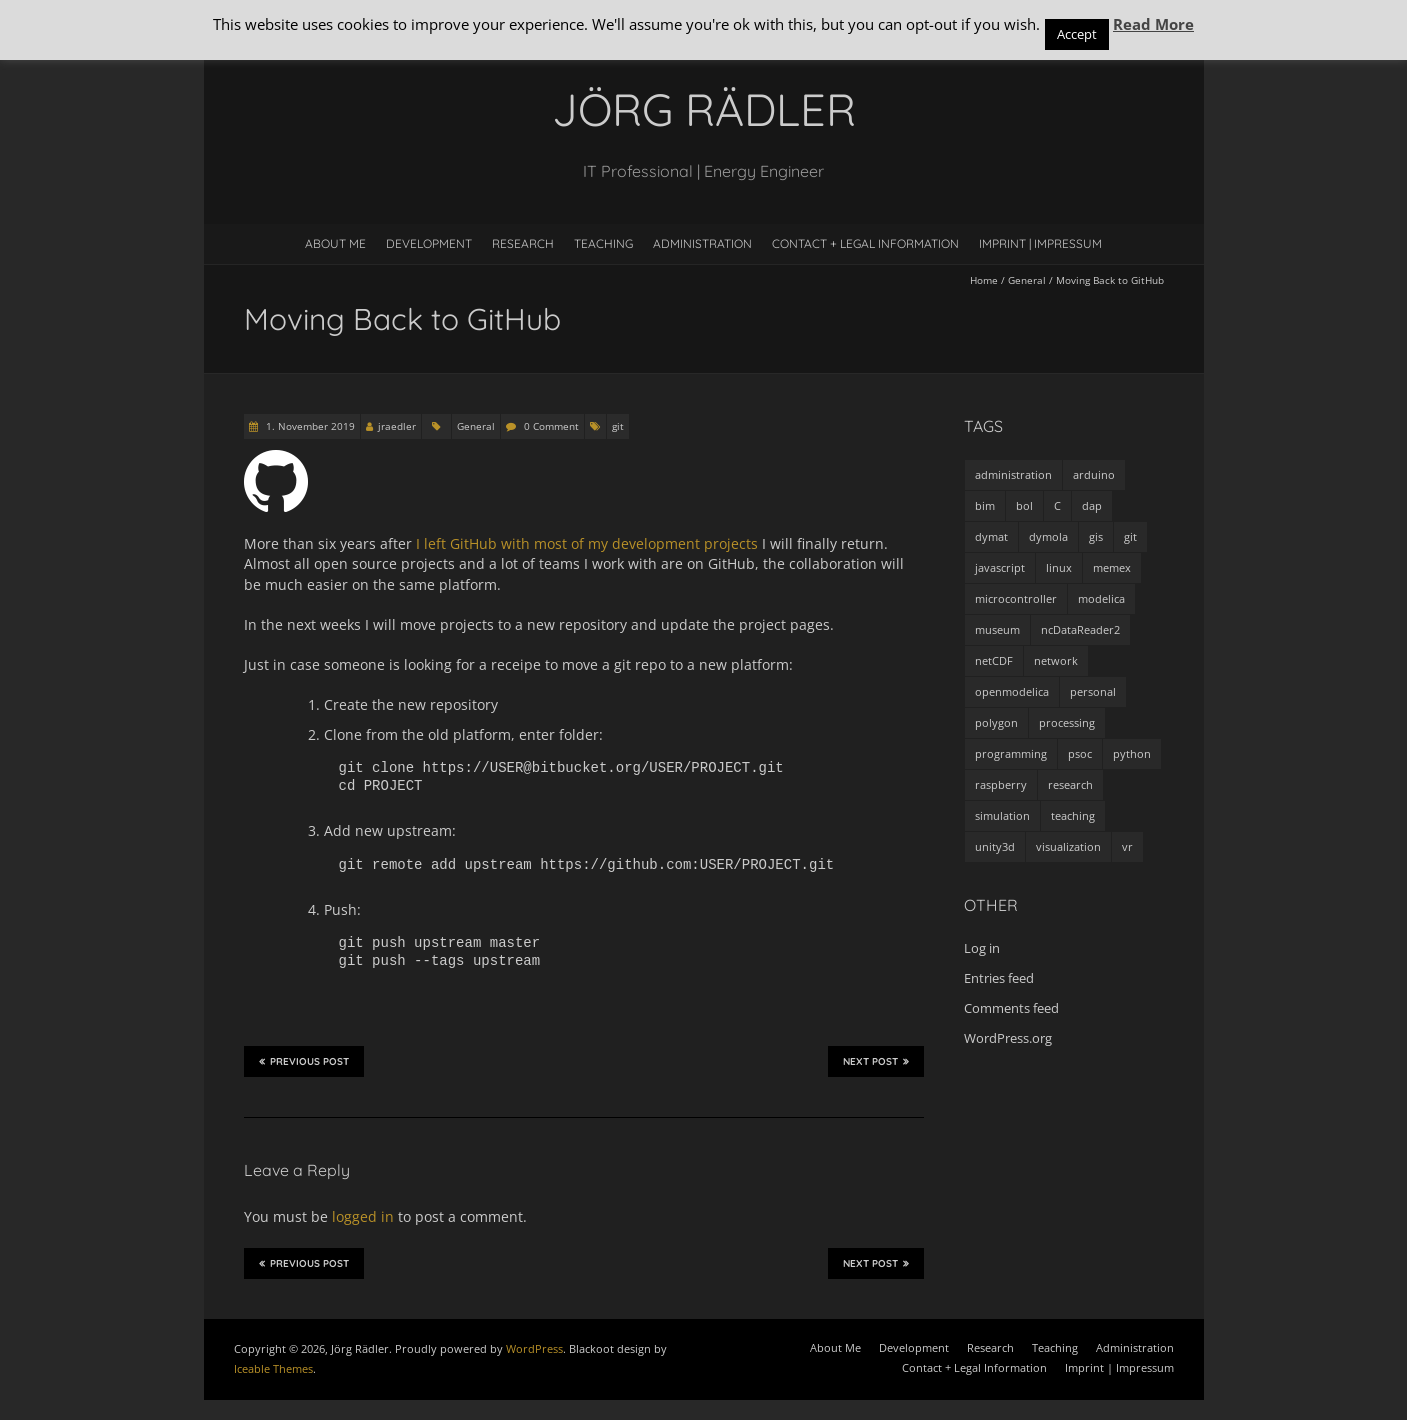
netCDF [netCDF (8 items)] (994, 660)
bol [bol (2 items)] (1024, 505)
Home (984, 280)
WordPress (534, 1348)
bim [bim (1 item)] (985, 505)
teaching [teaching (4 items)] (1073, 815)
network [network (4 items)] (1056, 660)
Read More (1153, 24)
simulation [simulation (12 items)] (1002, 815)
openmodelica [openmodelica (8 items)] (1012, 691)
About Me (335, 243)
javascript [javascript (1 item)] (1000, 567)
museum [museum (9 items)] (997, 629)
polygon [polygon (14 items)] (996, 722)
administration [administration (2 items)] (1013, 474)
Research (523, 243)
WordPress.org (1008, 1038)
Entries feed (999, 978)
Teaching (603, 243)
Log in (982, 948)
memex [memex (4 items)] (1112, 567)
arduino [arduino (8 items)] (1094, 474)
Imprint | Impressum (1040, 243)
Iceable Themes (273, 1368)
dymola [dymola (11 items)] (1048, 536)
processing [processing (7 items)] (1067, 722)
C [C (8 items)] (1057, 505)
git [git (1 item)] (1130, 536)
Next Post (876, 1061)
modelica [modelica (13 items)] (1101, 598)
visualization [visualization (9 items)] (1068, 846)
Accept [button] (1077, 34)
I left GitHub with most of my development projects (587, 543)
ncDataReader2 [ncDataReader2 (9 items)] (1080, 629)
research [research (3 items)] (1070, 784)
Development (429, 243)
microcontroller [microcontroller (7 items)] (1016, 598)
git (618, 426)
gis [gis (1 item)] (1096, 536)
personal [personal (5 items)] (1093, 691)
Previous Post (304, 1061)
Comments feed (1011, 1008)
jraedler (397, 426)
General (1027, 280)
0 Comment (551, 426)
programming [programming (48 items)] (1011, 753)
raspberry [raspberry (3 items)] (1001, 784)
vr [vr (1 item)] (1127, 846)
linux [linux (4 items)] (1059, 567)
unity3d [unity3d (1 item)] (995, 846)
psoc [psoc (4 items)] (1080, 753)
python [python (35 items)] (1132, 753)
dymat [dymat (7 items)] (991, 536)
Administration (702, 243)
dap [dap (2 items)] (1092, 505)
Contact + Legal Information (865, 243)
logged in (363, 1216)
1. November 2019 (309, 426)
